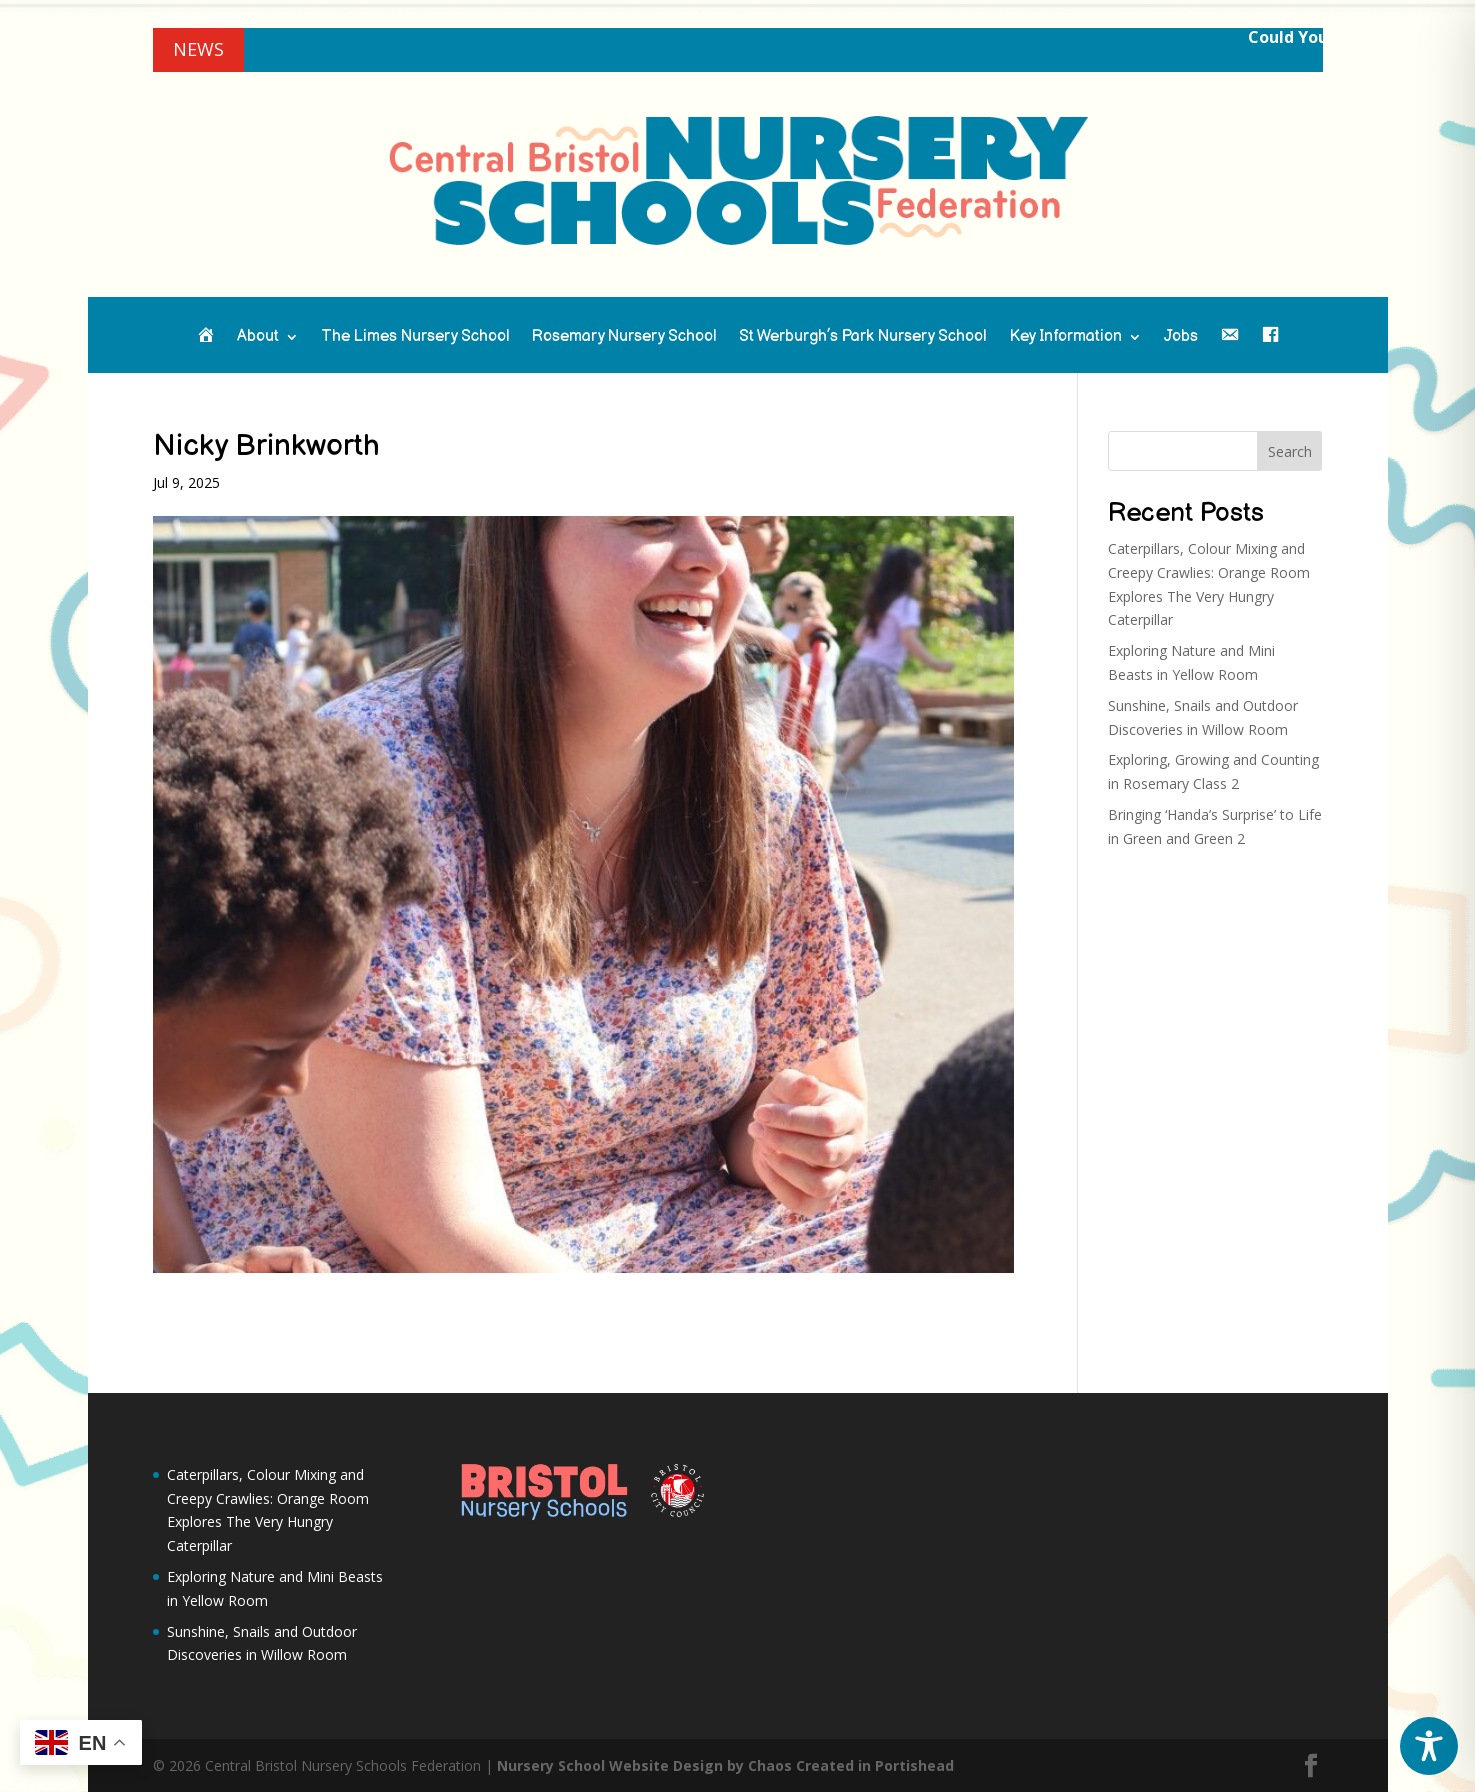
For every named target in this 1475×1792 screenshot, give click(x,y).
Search (1290, 451)
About (258, 338)
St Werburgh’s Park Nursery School (863, 338)
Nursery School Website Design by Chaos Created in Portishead (725, 1765)
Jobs (1181, 338)
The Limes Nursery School (415, 338)
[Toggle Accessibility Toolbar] (1429, 1746)
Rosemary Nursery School (624, 338)
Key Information (1065, 338)
